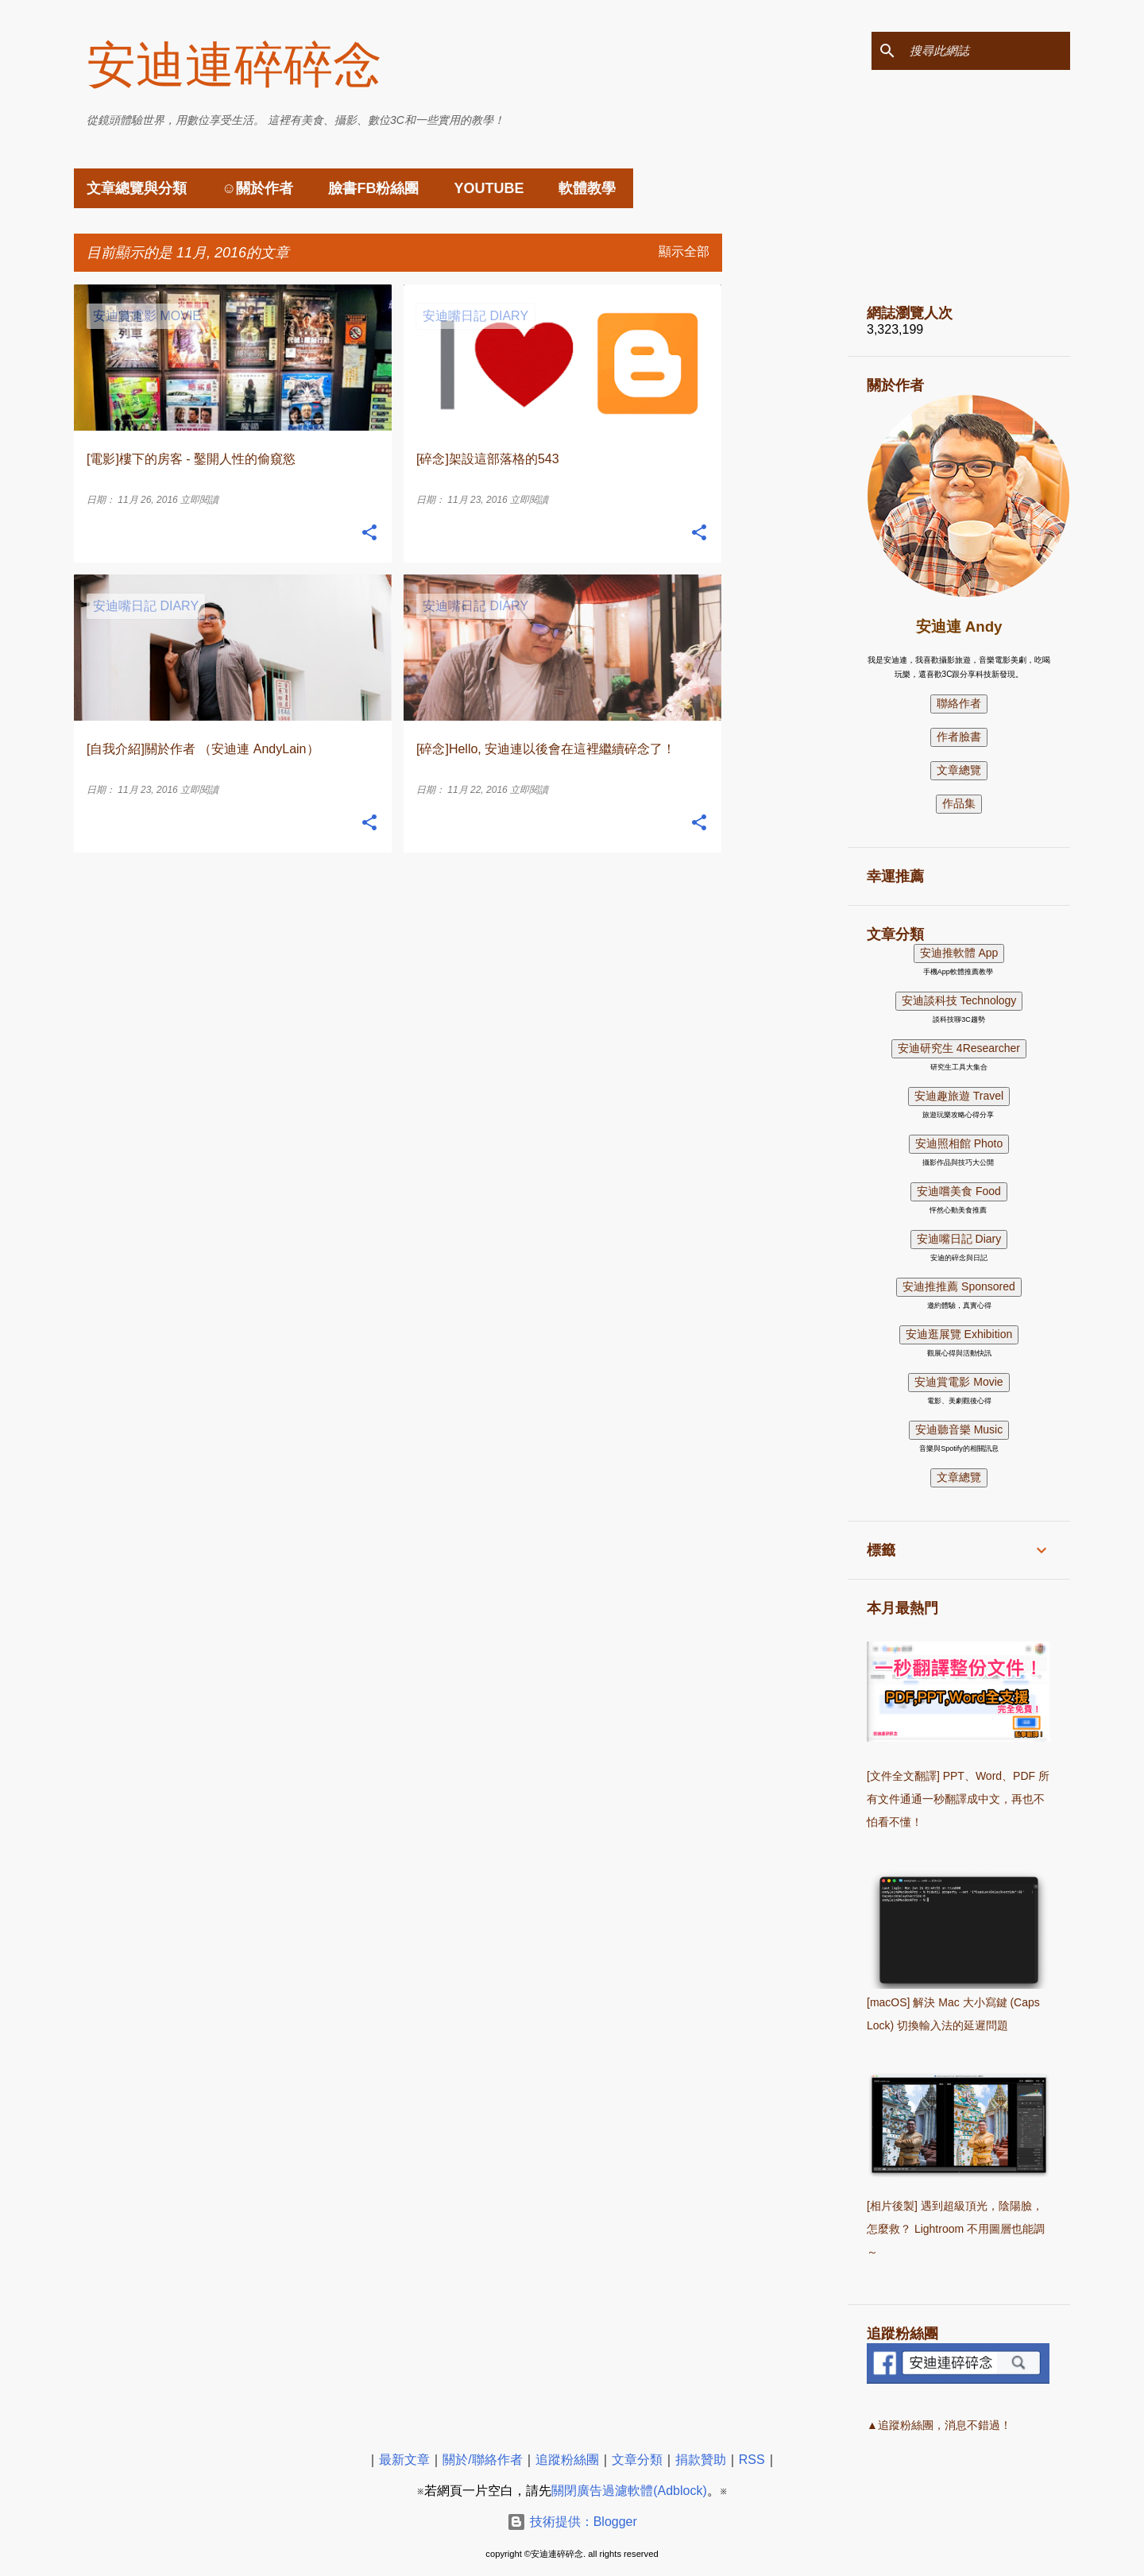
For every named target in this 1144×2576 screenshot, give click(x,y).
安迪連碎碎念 (234, 64)
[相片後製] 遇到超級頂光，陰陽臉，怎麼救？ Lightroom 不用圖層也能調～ (956, 2228)
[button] (369, 533)
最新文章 (404, 2459)
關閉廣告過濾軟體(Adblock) (629, 2490)
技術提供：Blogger (572, 2521)
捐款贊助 (700, 2459)
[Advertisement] (785, 522)
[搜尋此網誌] (986, 51)
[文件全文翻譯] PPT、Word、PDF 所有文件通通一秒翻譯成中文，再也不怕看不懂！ (958, 1799)
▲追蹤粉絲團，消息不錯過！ (939, 2425)
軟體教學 (587, 188)
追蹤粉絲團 (567, 2459)
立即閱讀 (199, 499)
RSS (752, 2459)
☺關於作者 (257, 188)
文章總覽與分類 (137, 188)
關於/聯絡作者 (482, 2459)
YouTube (489, 188)
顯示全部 (684, 251)
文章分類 (637, 2459)
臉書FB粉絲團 (373, 188)
